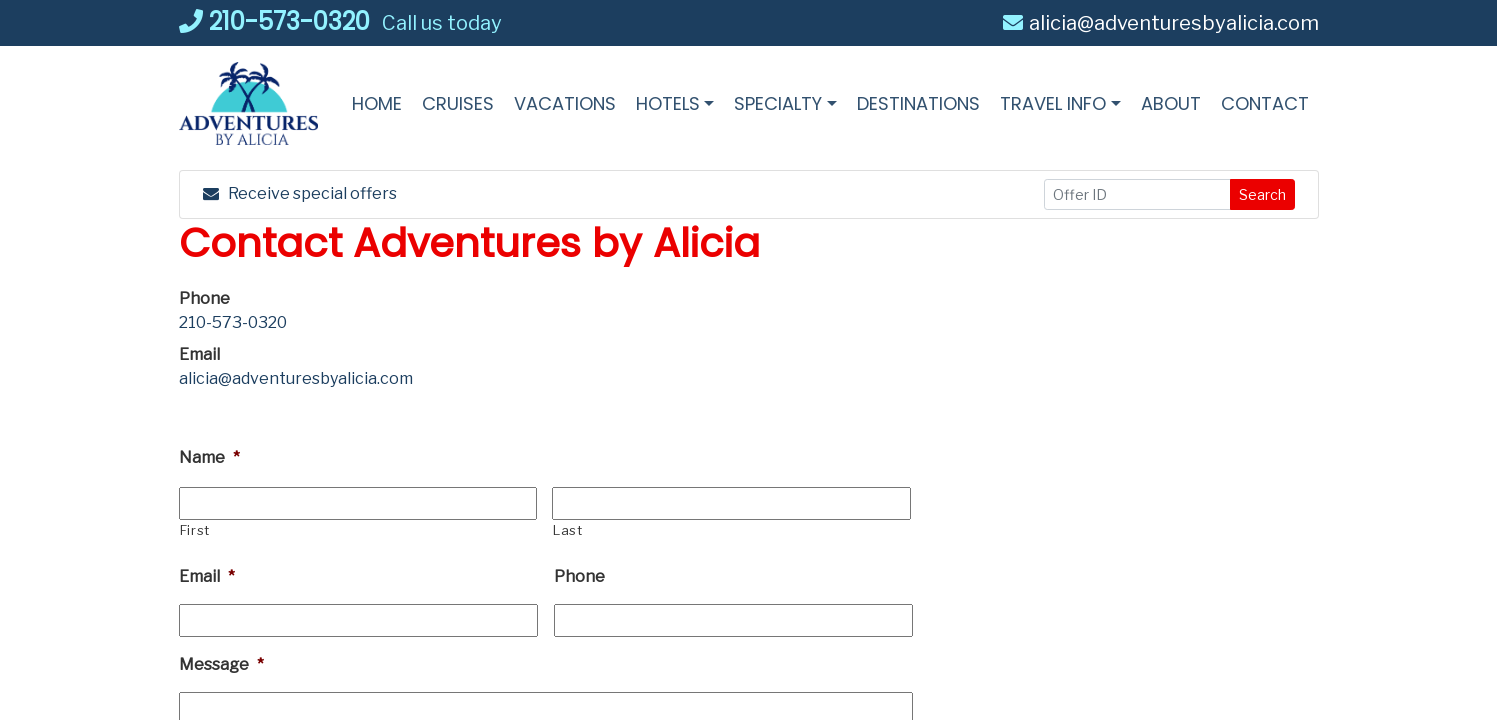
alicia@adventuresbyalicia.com (1161, 23)
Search (1262, 194)
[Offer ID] (1137, 194)
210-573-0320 (274, 21)
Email (207, 576)
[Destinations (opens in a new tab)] (918, 103)
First (195, 530)
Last (568, 530)
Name (209, 457)
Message (221, 664)
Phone (579, 576)
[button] (675, 103)
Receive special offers (300, 193)
